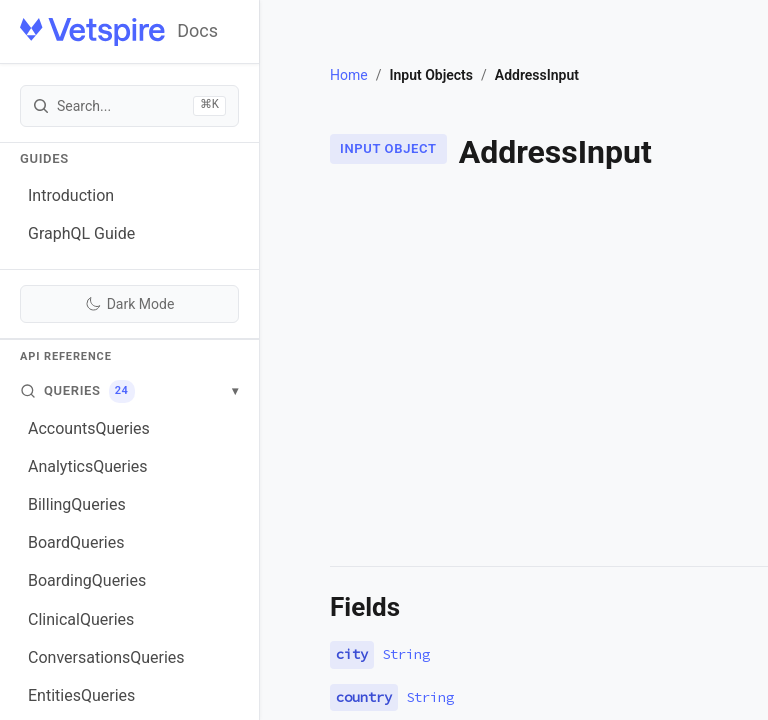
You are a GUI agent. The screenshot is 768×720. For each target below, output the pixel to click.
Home (349, 75)
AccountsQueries (89, 428)
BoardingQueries (87, 580)
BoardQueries (76, 542)
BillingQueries (77, 504)
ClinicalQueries (81, 619)
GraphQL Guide (81, 233)
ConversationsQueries (106, 657)
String (406, 654)
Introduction (71, 195)
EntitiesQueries (81, 695)
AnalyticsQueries (88, 466)
